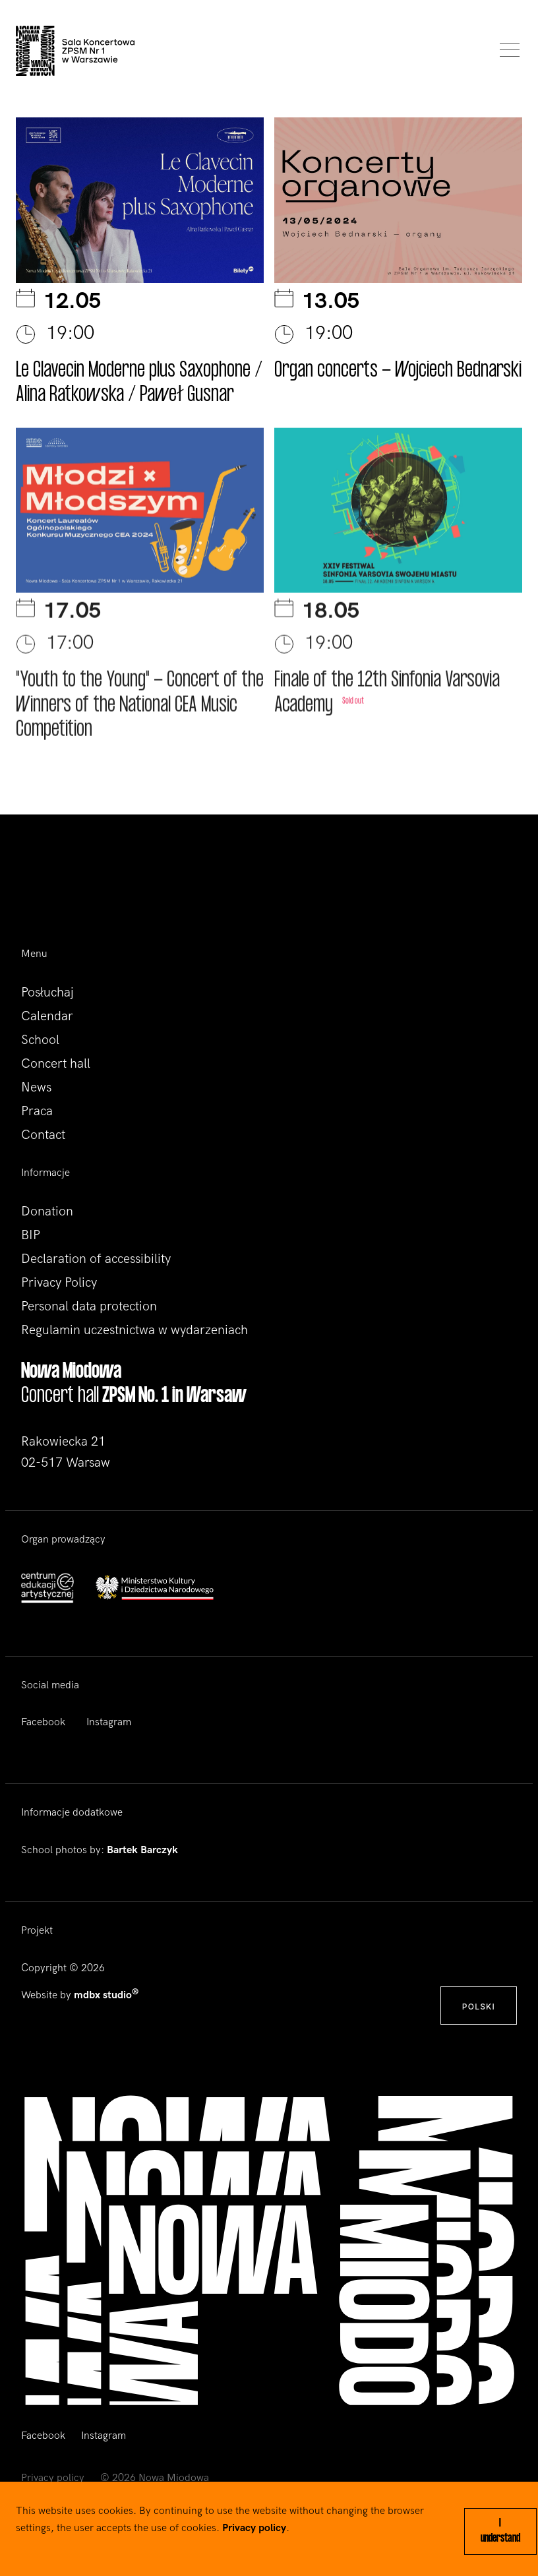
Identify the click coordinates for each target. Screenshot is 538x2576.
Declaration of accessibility (96, 1259)
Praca (37, 1111)
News (36, 1087)
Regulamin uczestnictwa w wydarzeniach (134, 1330)
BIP (30, 1235)
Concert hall (55, 1064)
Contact (43, 1135)
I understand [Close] (500, 2531)
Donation (47, 1211)
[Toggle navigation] (506, 51)
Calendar (47, 1016)
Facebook (43, 1722)
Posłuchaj (47, 992)
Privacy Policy (59, 1283)
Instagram (108, 1722)
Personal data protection (89, 1306)
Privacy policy (52, 2478)
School (40, 1040)
